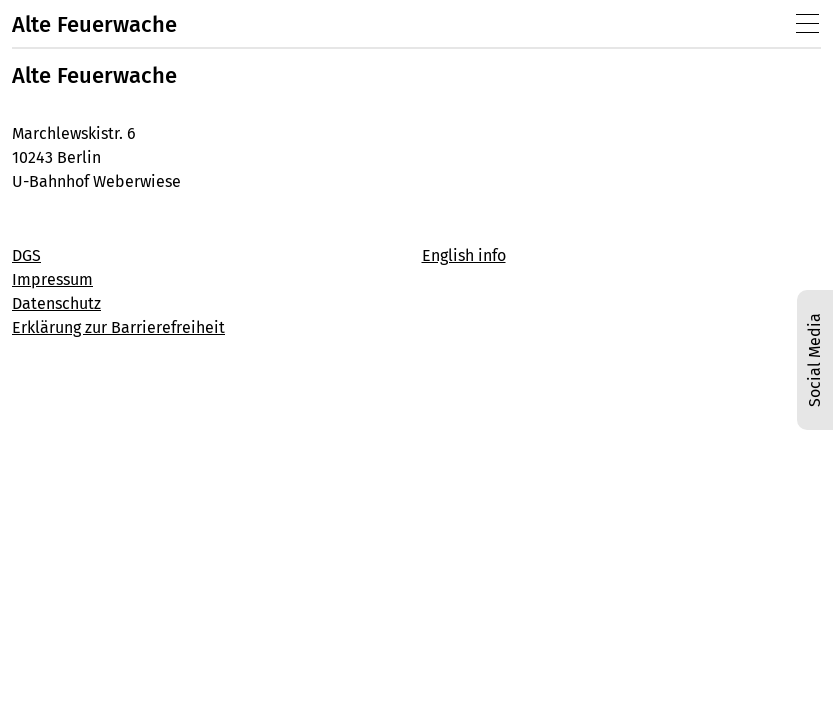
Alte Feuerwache (94, 24)
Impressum (52, 279)
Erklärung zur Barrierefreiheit (118, 327)
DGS (26, 255)
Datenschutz (56, 303)
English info (464, 255)
